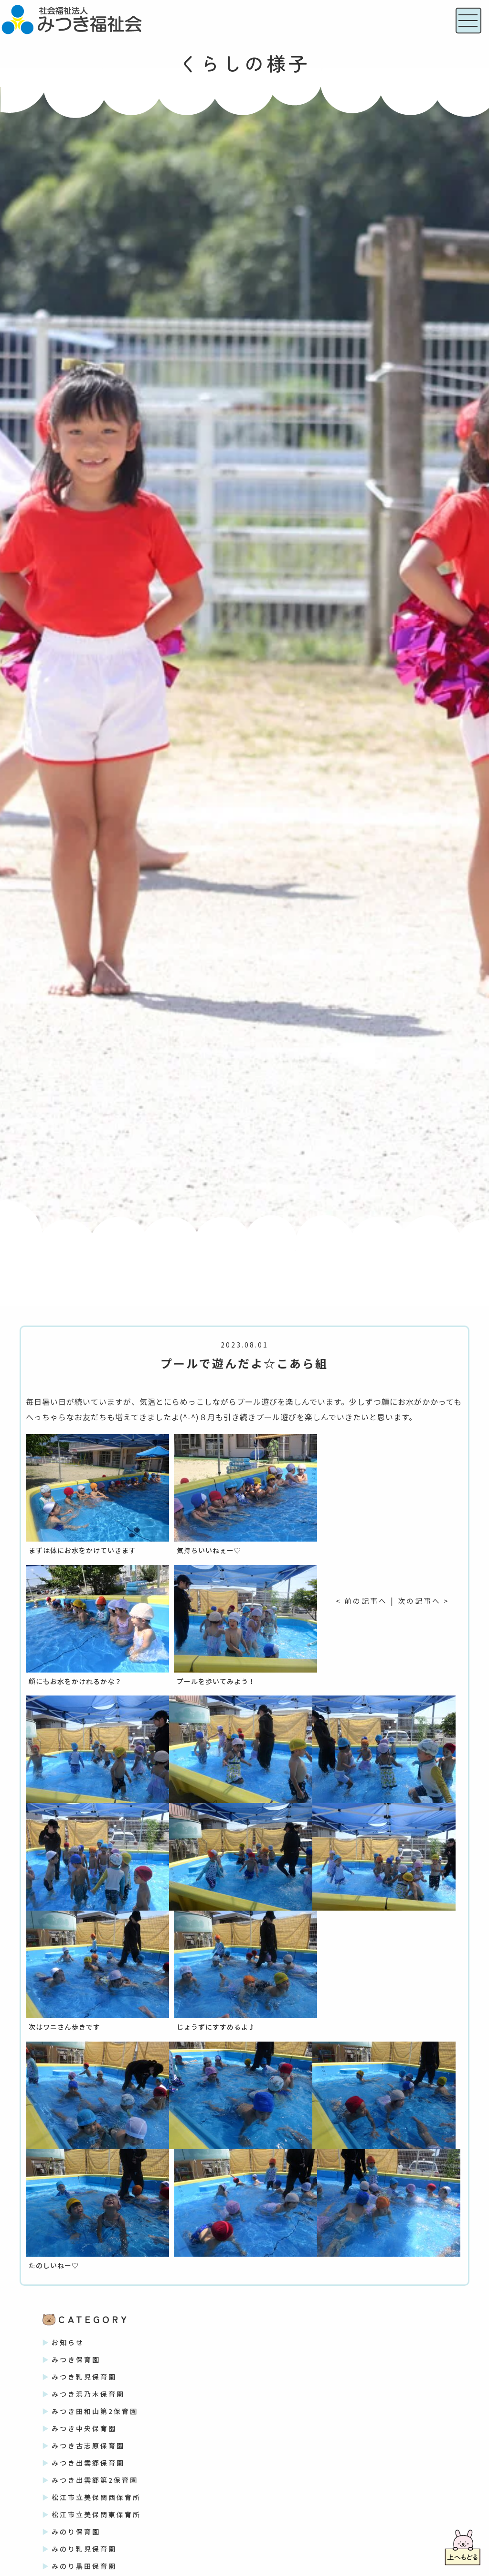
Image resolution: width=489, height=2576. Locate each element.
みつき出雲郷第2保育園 (95, 2480)
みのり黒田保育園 (84, 2566)
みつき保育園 (76, 2359)
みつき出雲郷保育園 (88, 2462)
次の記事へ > (425, 1600)
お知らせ (68, 2342)
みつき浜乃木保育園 (88, 2394)
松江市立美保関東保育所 (96, 2514)
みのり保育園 (76, 2531)
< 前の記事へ (360, 1600)
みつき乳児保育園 (84, 2376)
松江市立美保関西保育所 (96, 2497)
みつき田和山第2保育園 (95, 2411)
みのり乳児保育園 (84, 2549)
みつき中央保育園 (84, 2428)
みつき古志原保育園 (88, 2445)
